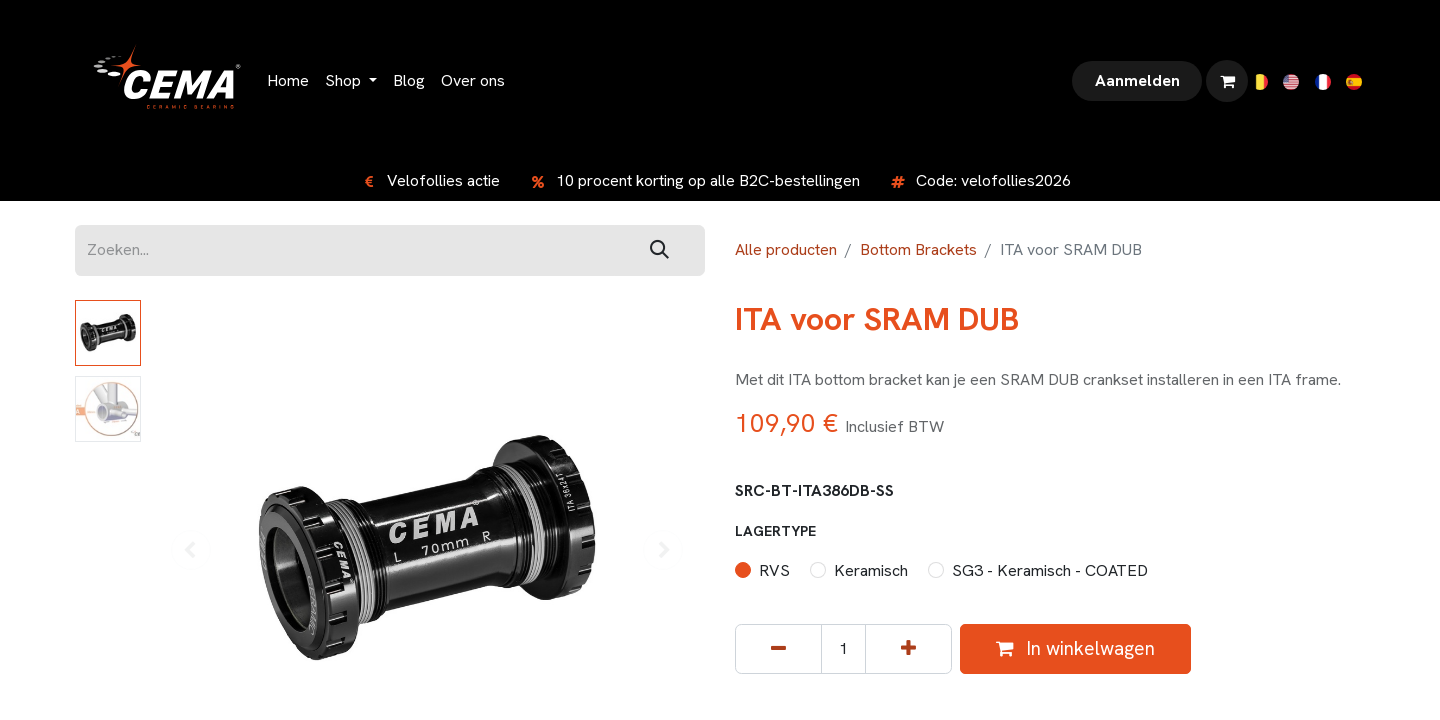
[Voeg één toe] (908, 649)
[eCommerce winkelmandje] (1227, 81)
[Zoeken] (659, 250)
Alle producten (786, 249)
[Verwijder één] (778, 649)
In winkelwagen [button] (1075, 648)
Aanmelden (1137, 80)
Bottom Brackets (918, 249)
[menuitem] (288, 81)
